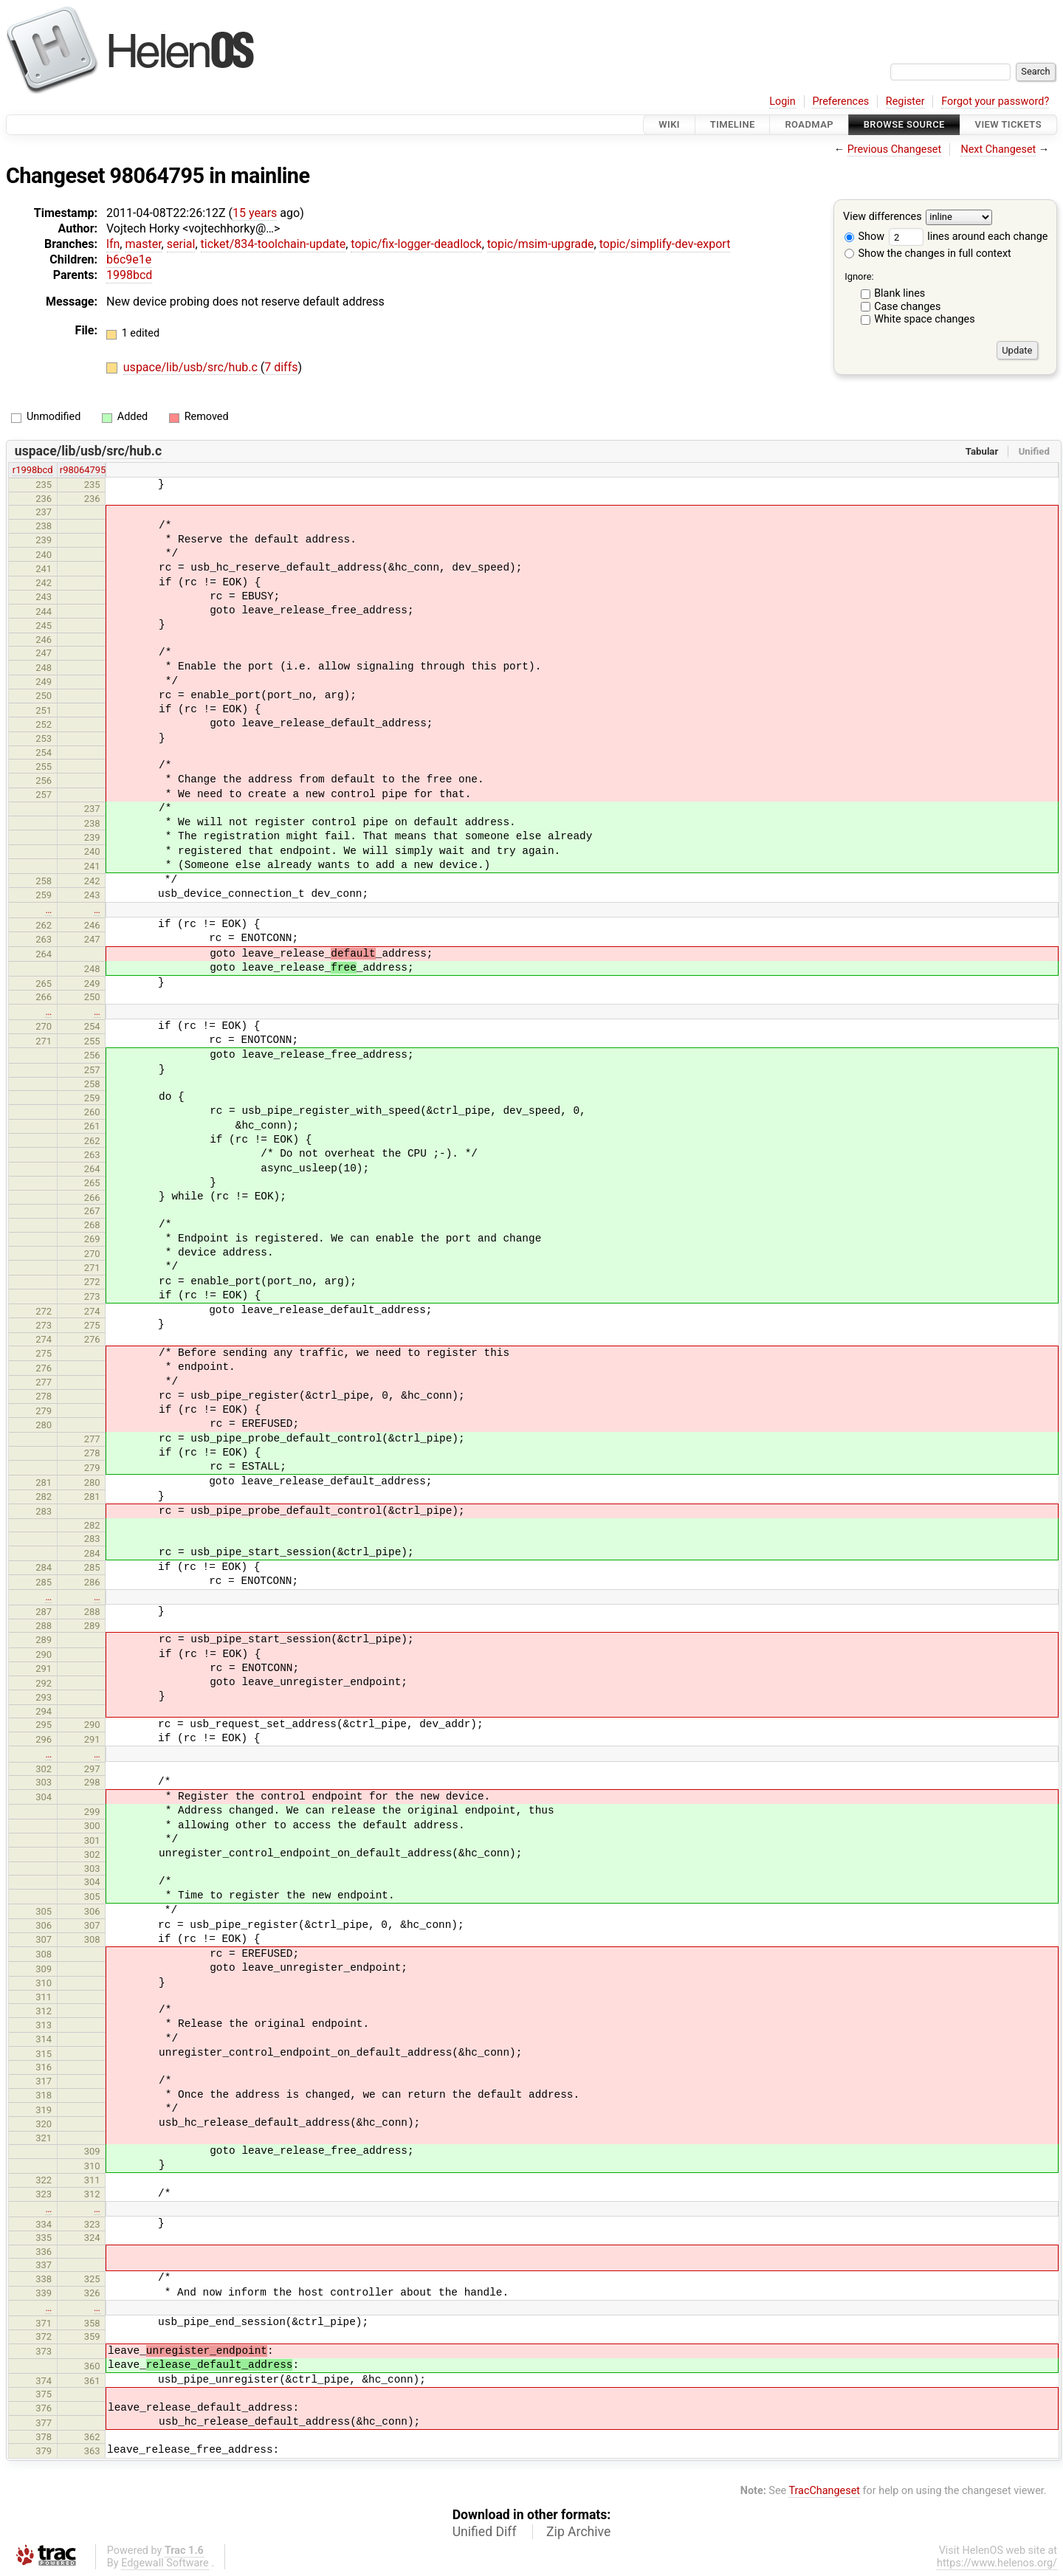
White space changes (924, 319)
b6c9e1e (128, 259)
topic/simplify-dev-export (665, 244)
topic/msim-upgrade (540, 244)
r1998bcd (33, 469)
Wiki (669, 124)
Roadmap (809, 124)
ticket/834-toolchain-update (273, 244)
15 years (255, 213)
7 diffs (280, 367)
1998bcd (129, 275)
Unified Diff (485, 2531)
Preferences (840, 101)
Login (782, 101)
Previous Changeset (894, 149)
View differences (882, 217)
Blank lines (899, 293)
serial (181, 244)
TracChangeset (824, 2490)
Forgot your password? (995, 101)
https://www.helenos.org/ (997, 2563)
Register (905, 101)
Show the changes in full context (927, 253)
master (143, 244)
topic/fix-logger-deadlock (416, 244)
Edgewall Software (165, 2563)
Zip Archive (578, 2531)
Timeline (732, 124)
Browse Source (904, 124)
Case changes (907, 306)
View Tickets (1008, 124)
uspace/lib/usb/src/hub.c (192, 367)
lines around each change (968, 236)
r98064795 (83, 469)
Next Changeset (998, 149)
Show (864, 236)
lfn (113, 244)
